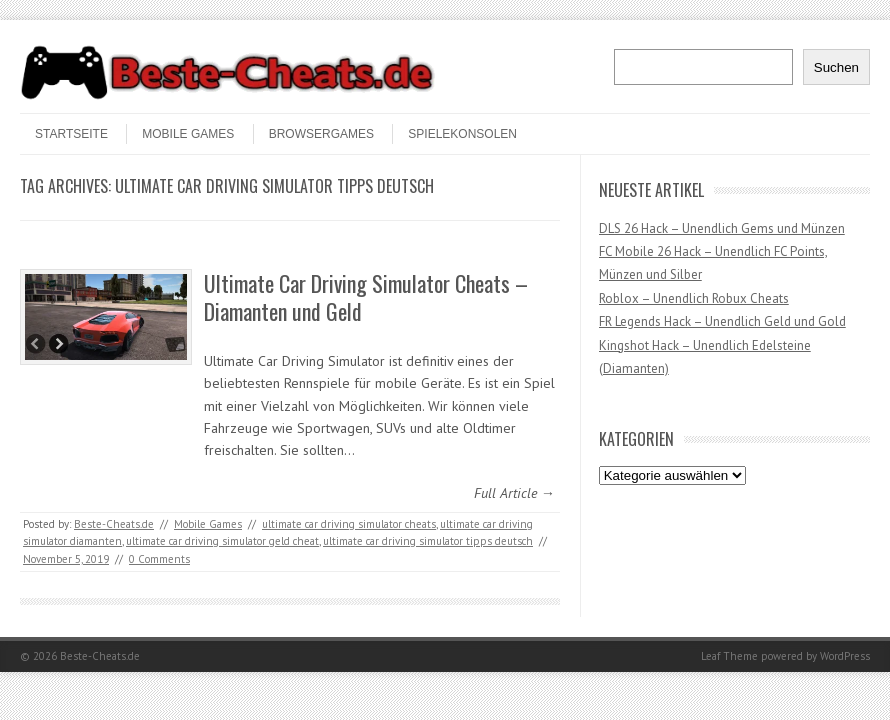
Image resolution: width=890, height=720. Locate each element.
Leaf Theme (729, 656)
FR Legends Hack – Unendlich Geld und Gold (722, 321)
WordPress (845, 656)
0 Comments (159, 559)
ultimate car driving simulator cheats (349, 524)
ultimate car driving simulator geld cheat (222, 541)
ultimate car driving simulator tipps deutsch (428, 541)
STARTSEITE (71, 134)
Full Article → (514, 493)
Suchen (836, 67)
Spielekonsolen (462, 134)
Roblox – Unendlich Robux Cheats (694, 298)
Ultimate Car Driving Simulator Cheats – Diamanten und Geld (366, 297)
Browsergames (321, 134)
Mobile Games (188, 134)
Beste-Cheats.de (114, 524)
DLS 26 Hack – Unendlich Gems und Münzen (722, 228)
